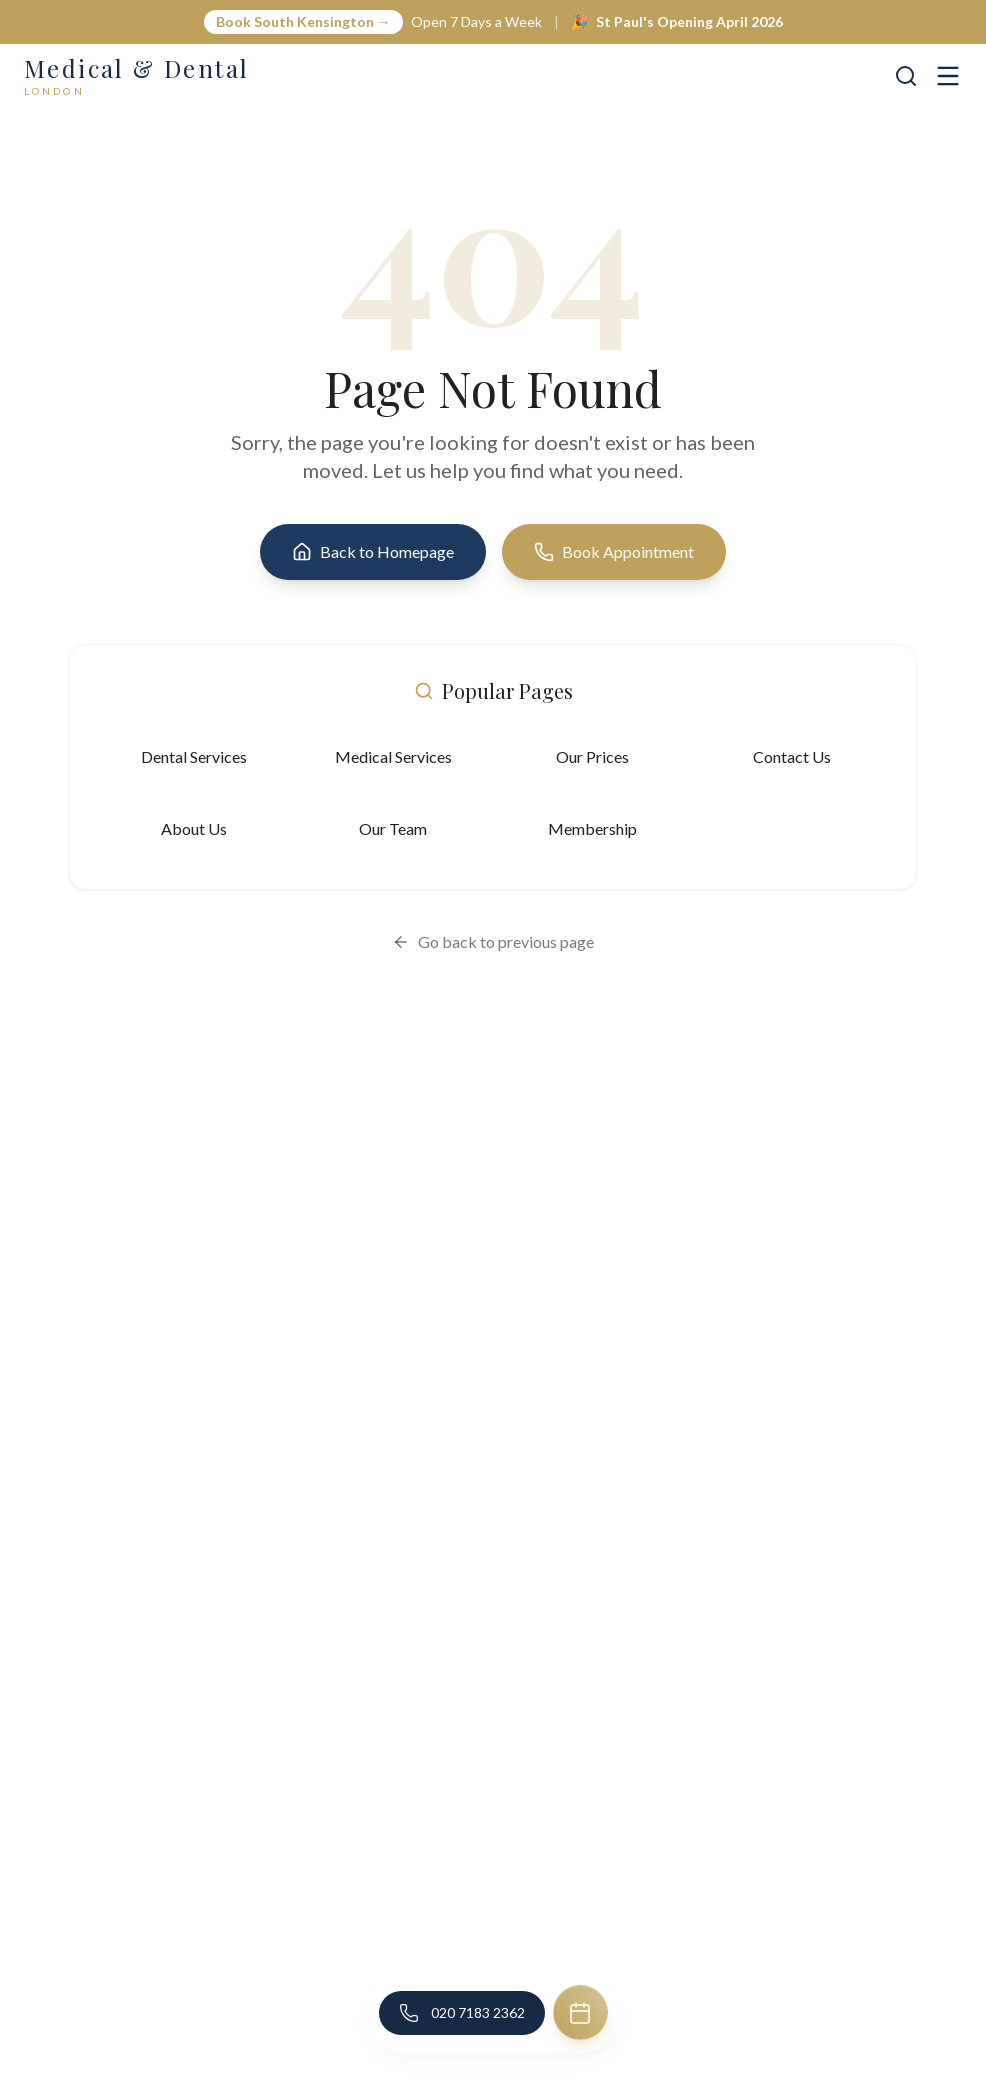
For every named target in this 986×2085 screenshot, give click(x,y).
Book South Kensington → (303, 21)
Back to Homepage (373, 552)
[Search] (906, 76)
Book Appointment (614, 552)
